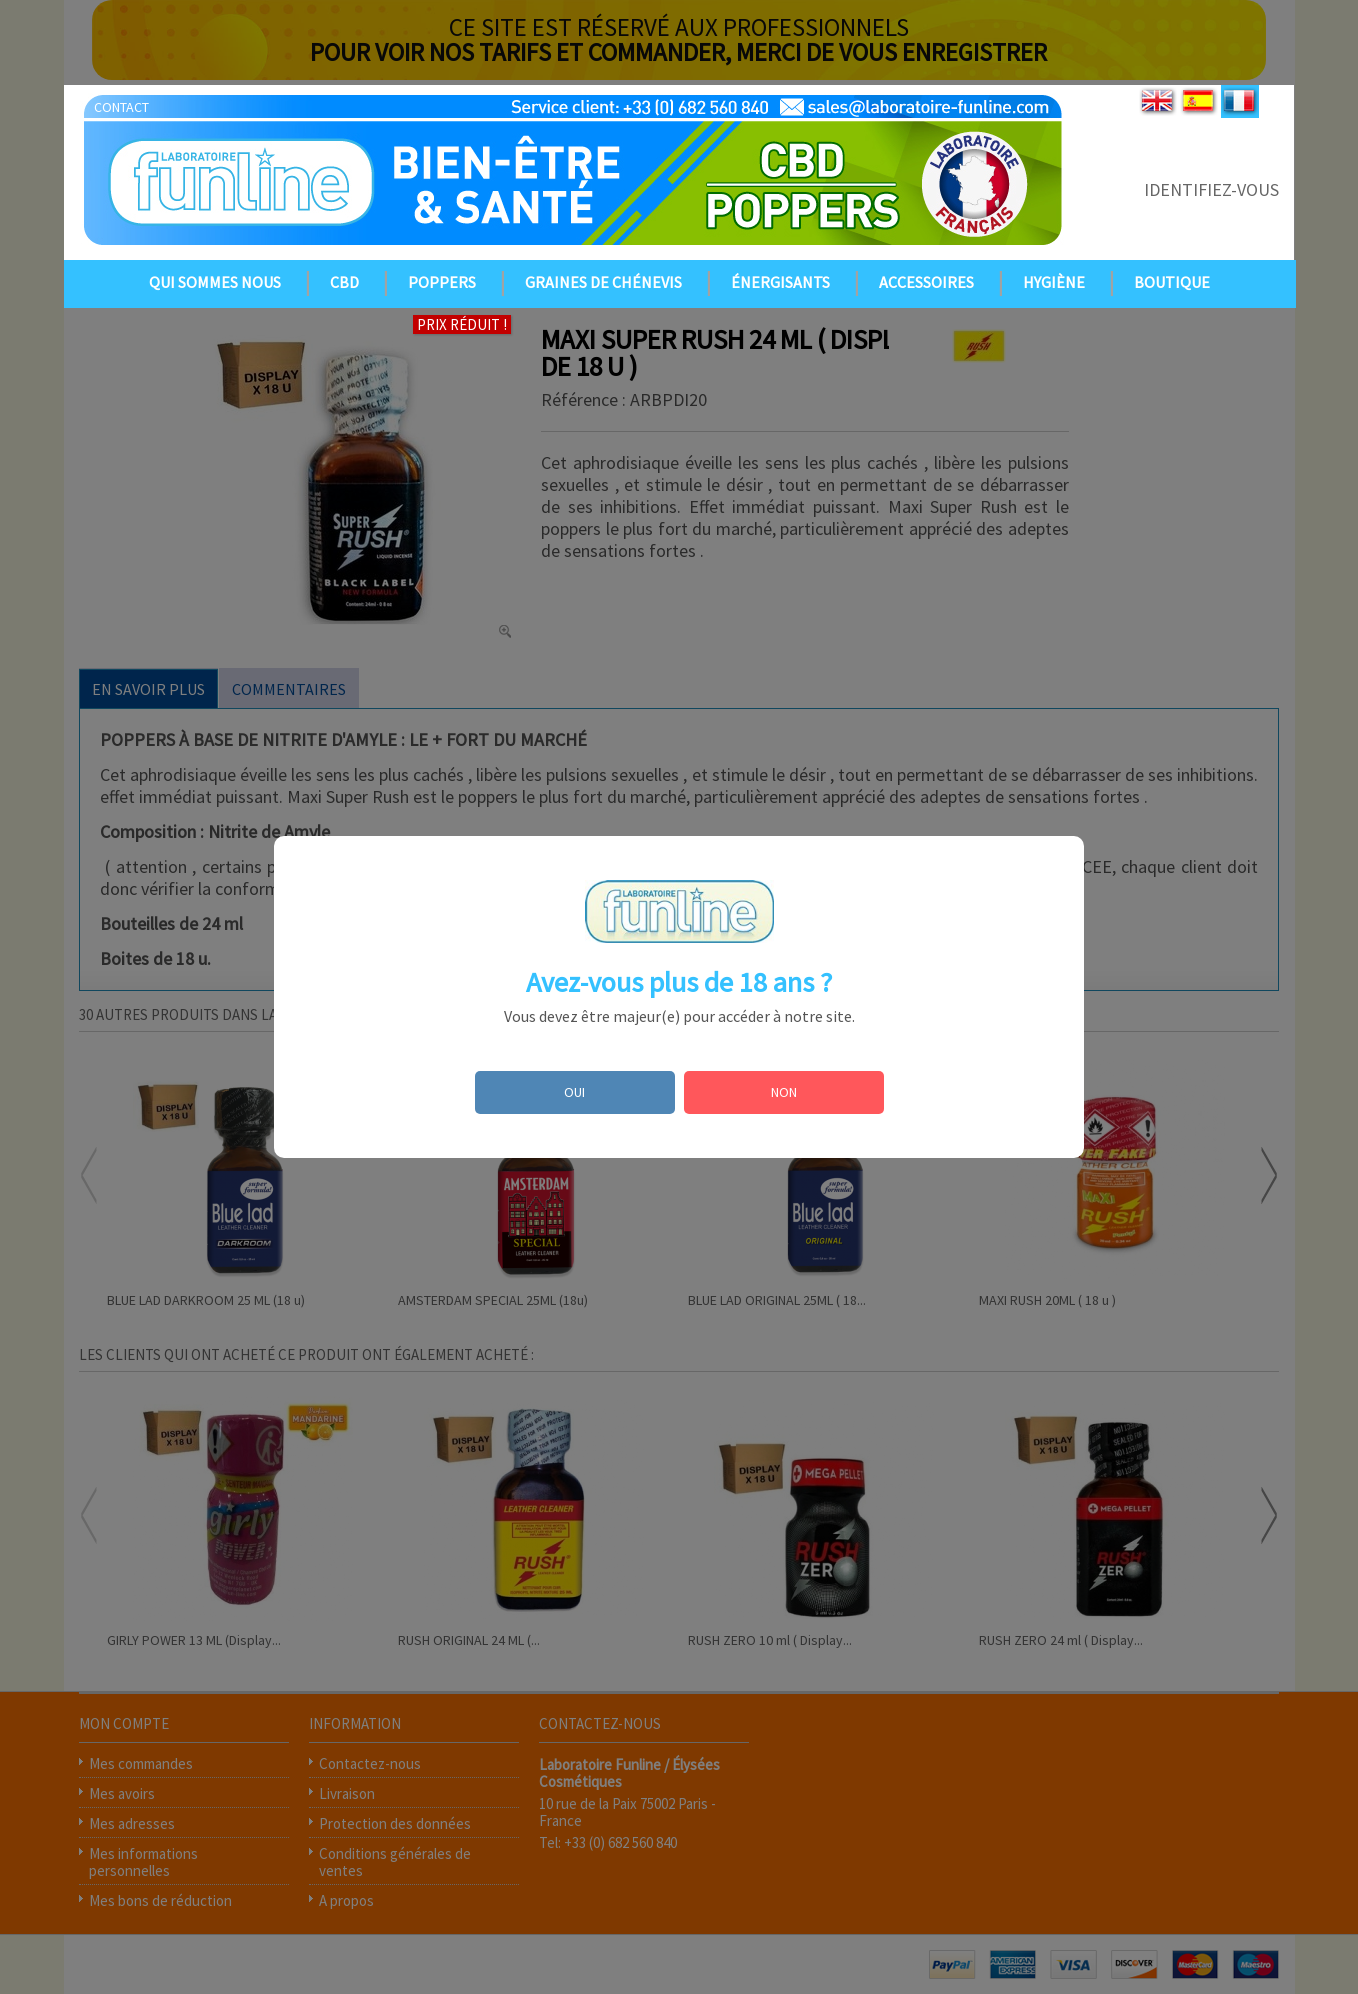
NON (784, 1092)
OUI (574, 1092)
